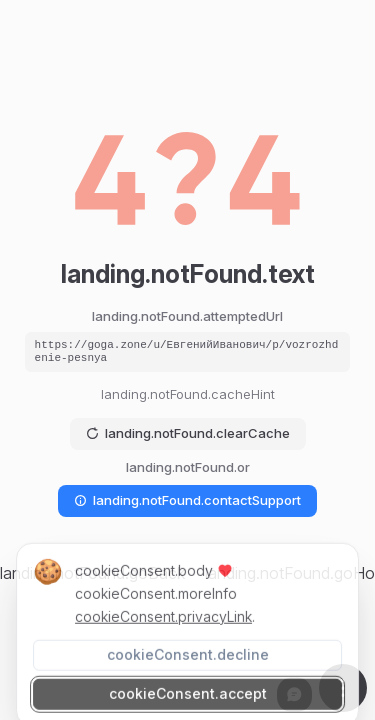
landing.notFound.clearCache (188, 433)
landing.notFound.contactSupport (187, 500)
